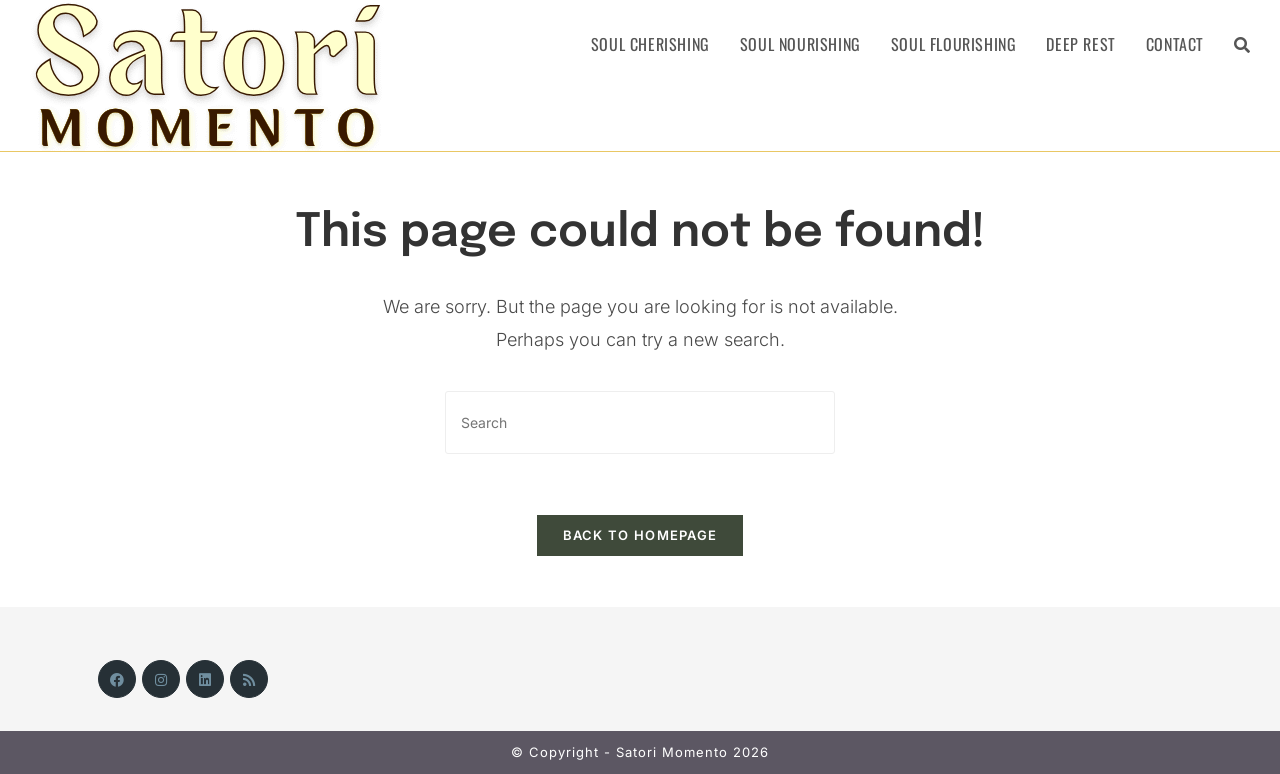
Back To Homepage (640, 535)
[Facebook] (117, 679)
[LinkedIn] (205, 679)
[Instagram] (161, 679)
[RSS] (249, 679)
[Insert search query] (640, 422)
